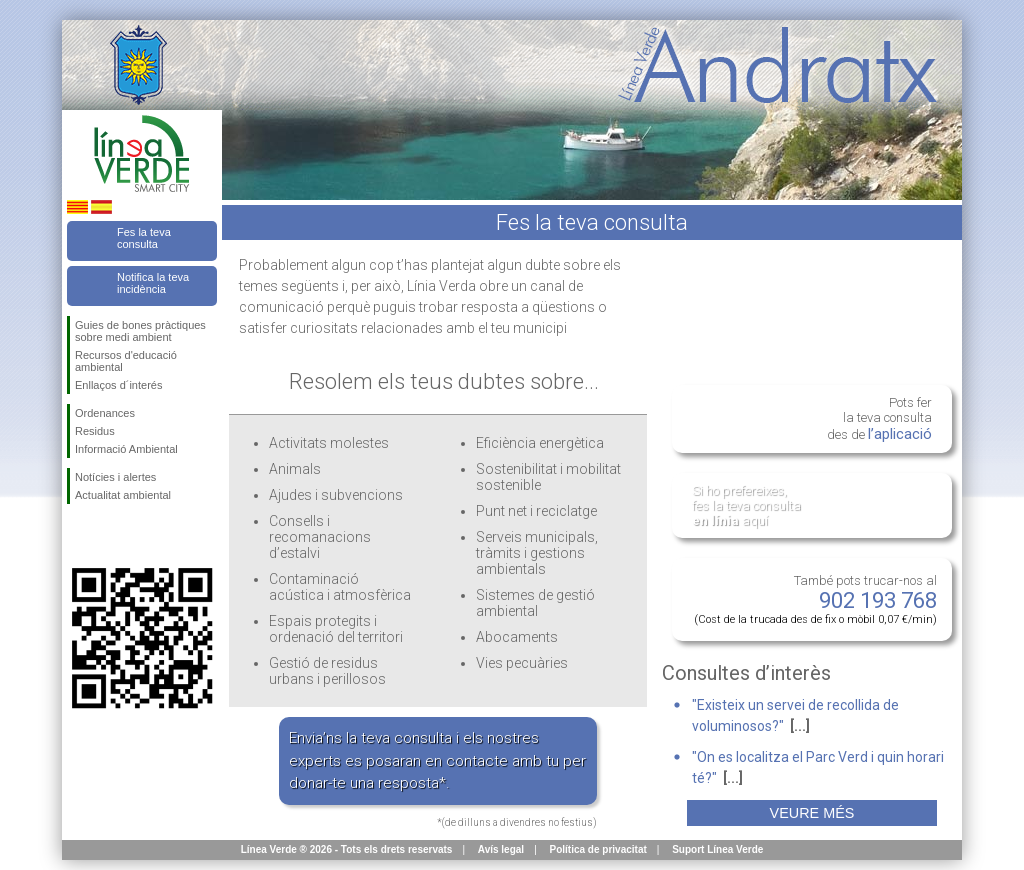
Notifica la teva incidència (153, 283)
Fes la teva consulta (144, 238)
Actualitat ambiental (123, 495)
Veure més (812, 813)
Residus (95, 431)
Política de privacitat (598, 849)
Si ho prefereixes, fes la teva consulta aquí (746, 505)
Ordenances (105, 413)
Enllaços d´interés (118, 385)
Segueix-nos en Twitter (112, 536)
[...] (800, 726)
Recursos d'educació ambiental (126, 361)
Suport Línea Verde (717, 849)
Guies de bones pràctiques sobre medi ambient (140, 331)
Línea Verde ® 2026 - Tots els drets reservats (347, 849)
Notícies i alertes (115, 477)
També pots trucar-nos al (815, 599)
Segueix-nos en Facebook (79, 536)
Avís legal (501, 849)
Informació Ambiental (126, 449)
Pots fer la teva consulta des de (879, 419)
